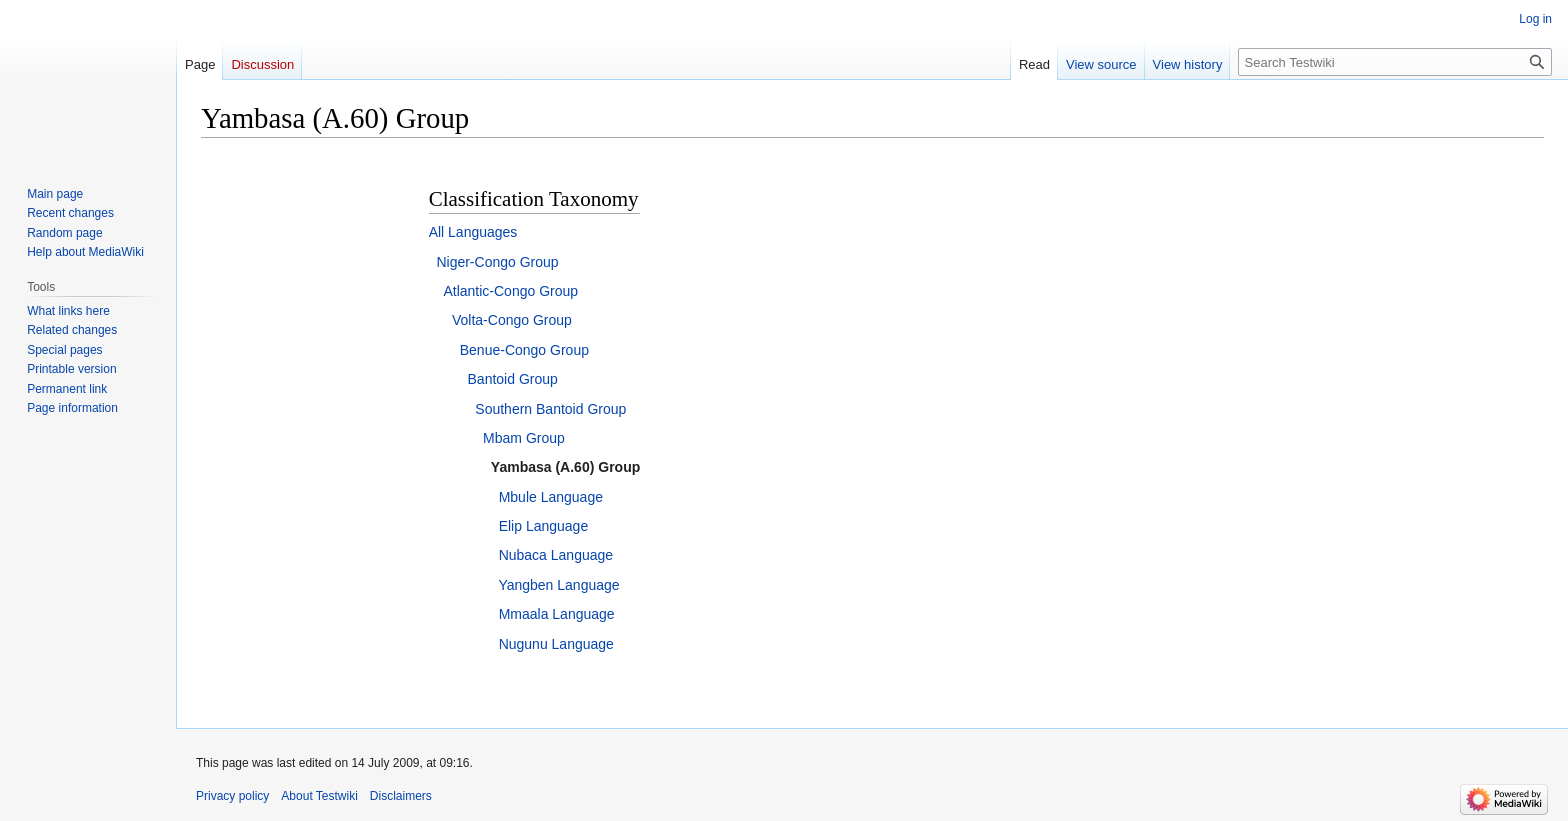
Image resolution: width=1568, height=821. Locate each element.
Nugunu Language (556, 644)
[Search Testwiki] (1395, 62)
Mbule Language (551, 497)
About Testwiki (319, 796)
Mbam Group (524, 438)
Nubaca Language (556, 555)
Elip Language (544, 526)
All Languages (473, 232)
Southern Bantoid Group (550, 409)
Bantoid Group (513, 379)
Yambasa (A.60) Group (565, 467)
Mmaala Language (557, 614)
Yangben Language (558, 585)
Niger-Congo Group (497, 262)
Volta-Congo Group (512, 320)
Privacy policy (232, 796)
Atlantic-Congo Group (510, 291)
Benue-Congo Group (524, 350)
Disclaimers (401, 796)
